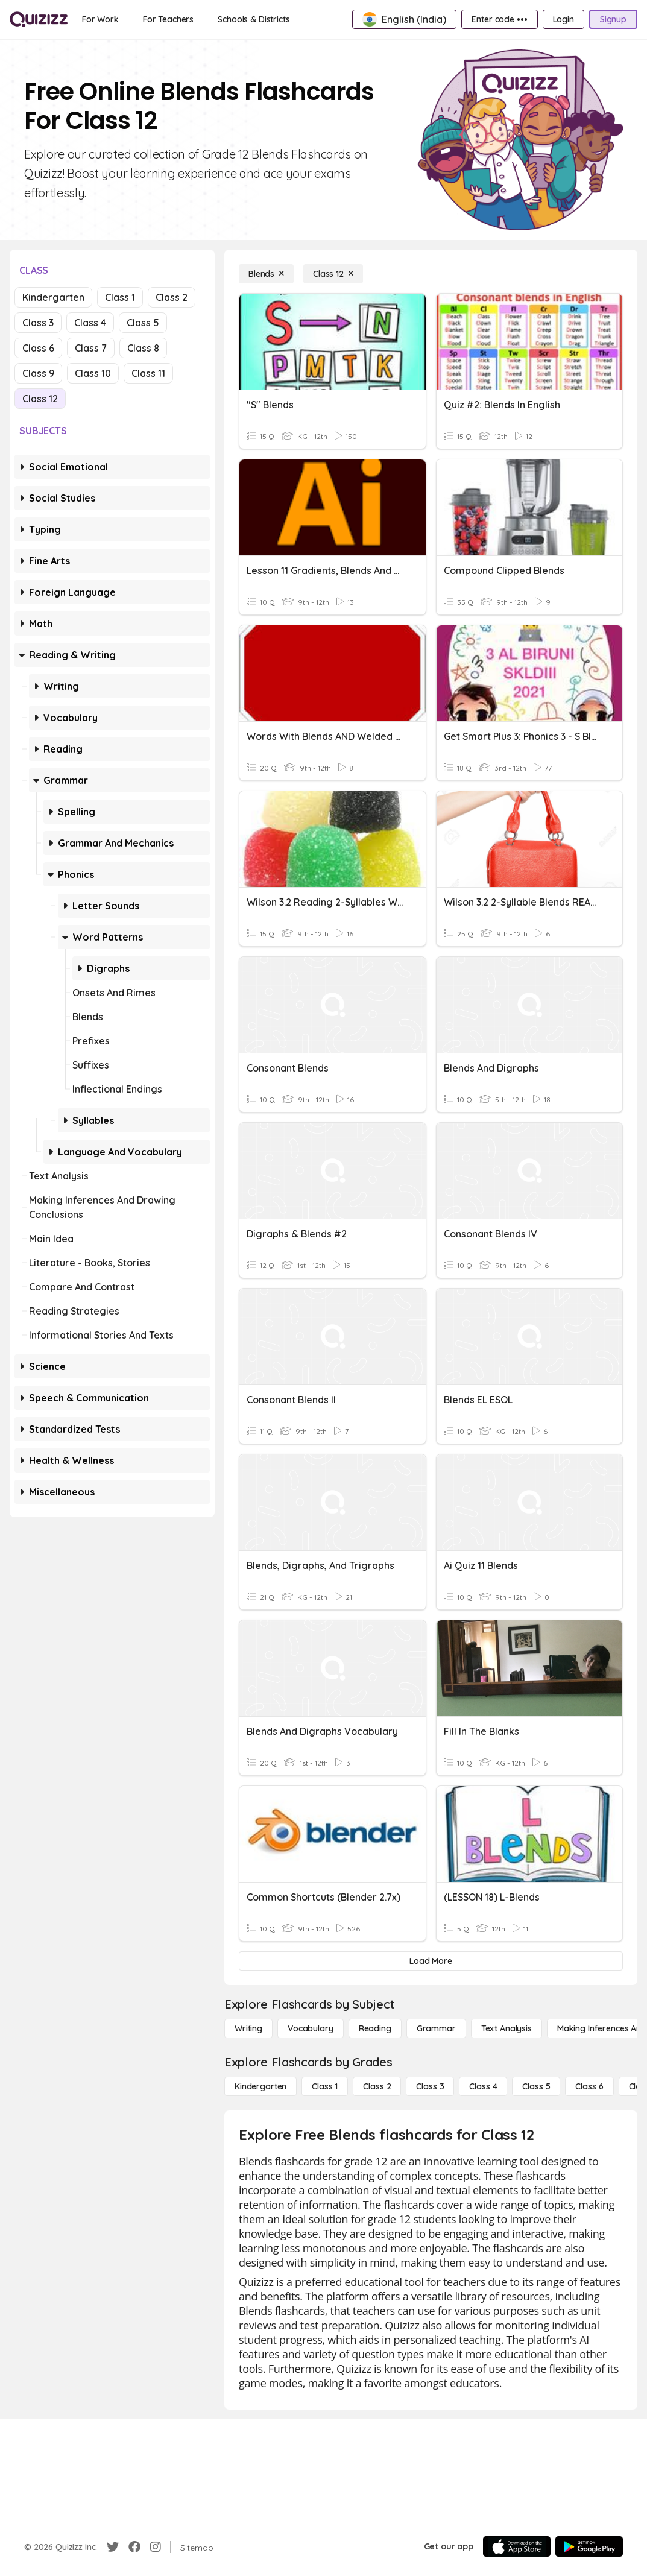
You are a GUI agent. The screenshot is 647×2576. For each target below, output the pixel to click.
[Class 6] (589, 2086)
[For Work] (100, 19)
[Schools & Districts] (253, 19)
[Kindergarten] (260, 2086)
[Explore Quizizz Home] (39, 19)
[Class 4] (483, 2086)
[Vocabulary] (310, 2028)
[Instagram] (155, 2547)
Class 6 (38, 348)
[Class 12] (333, 273)
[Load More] (431, 1961)
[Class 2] (377, 2086)
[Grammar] (436, 2028)
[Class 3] (430, 2086)
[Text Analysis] (506, 2028)
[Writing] (248, 2028)
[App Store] (517, 2546)
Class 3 (38, 323)
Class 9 (38, 373)
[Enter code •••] (499, 19)
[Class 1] (324, 2086)
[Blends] (266, 273)
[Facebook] (134, 2547)
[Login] (563, 19)
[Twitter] (113, 2547)
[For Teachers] (168, 19)
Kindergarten (53, 297)
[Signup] (613, 19)
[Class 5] (536, 2086)
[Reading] (375, 2028)
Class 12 (40, 399)
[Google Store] (589, 2546)
